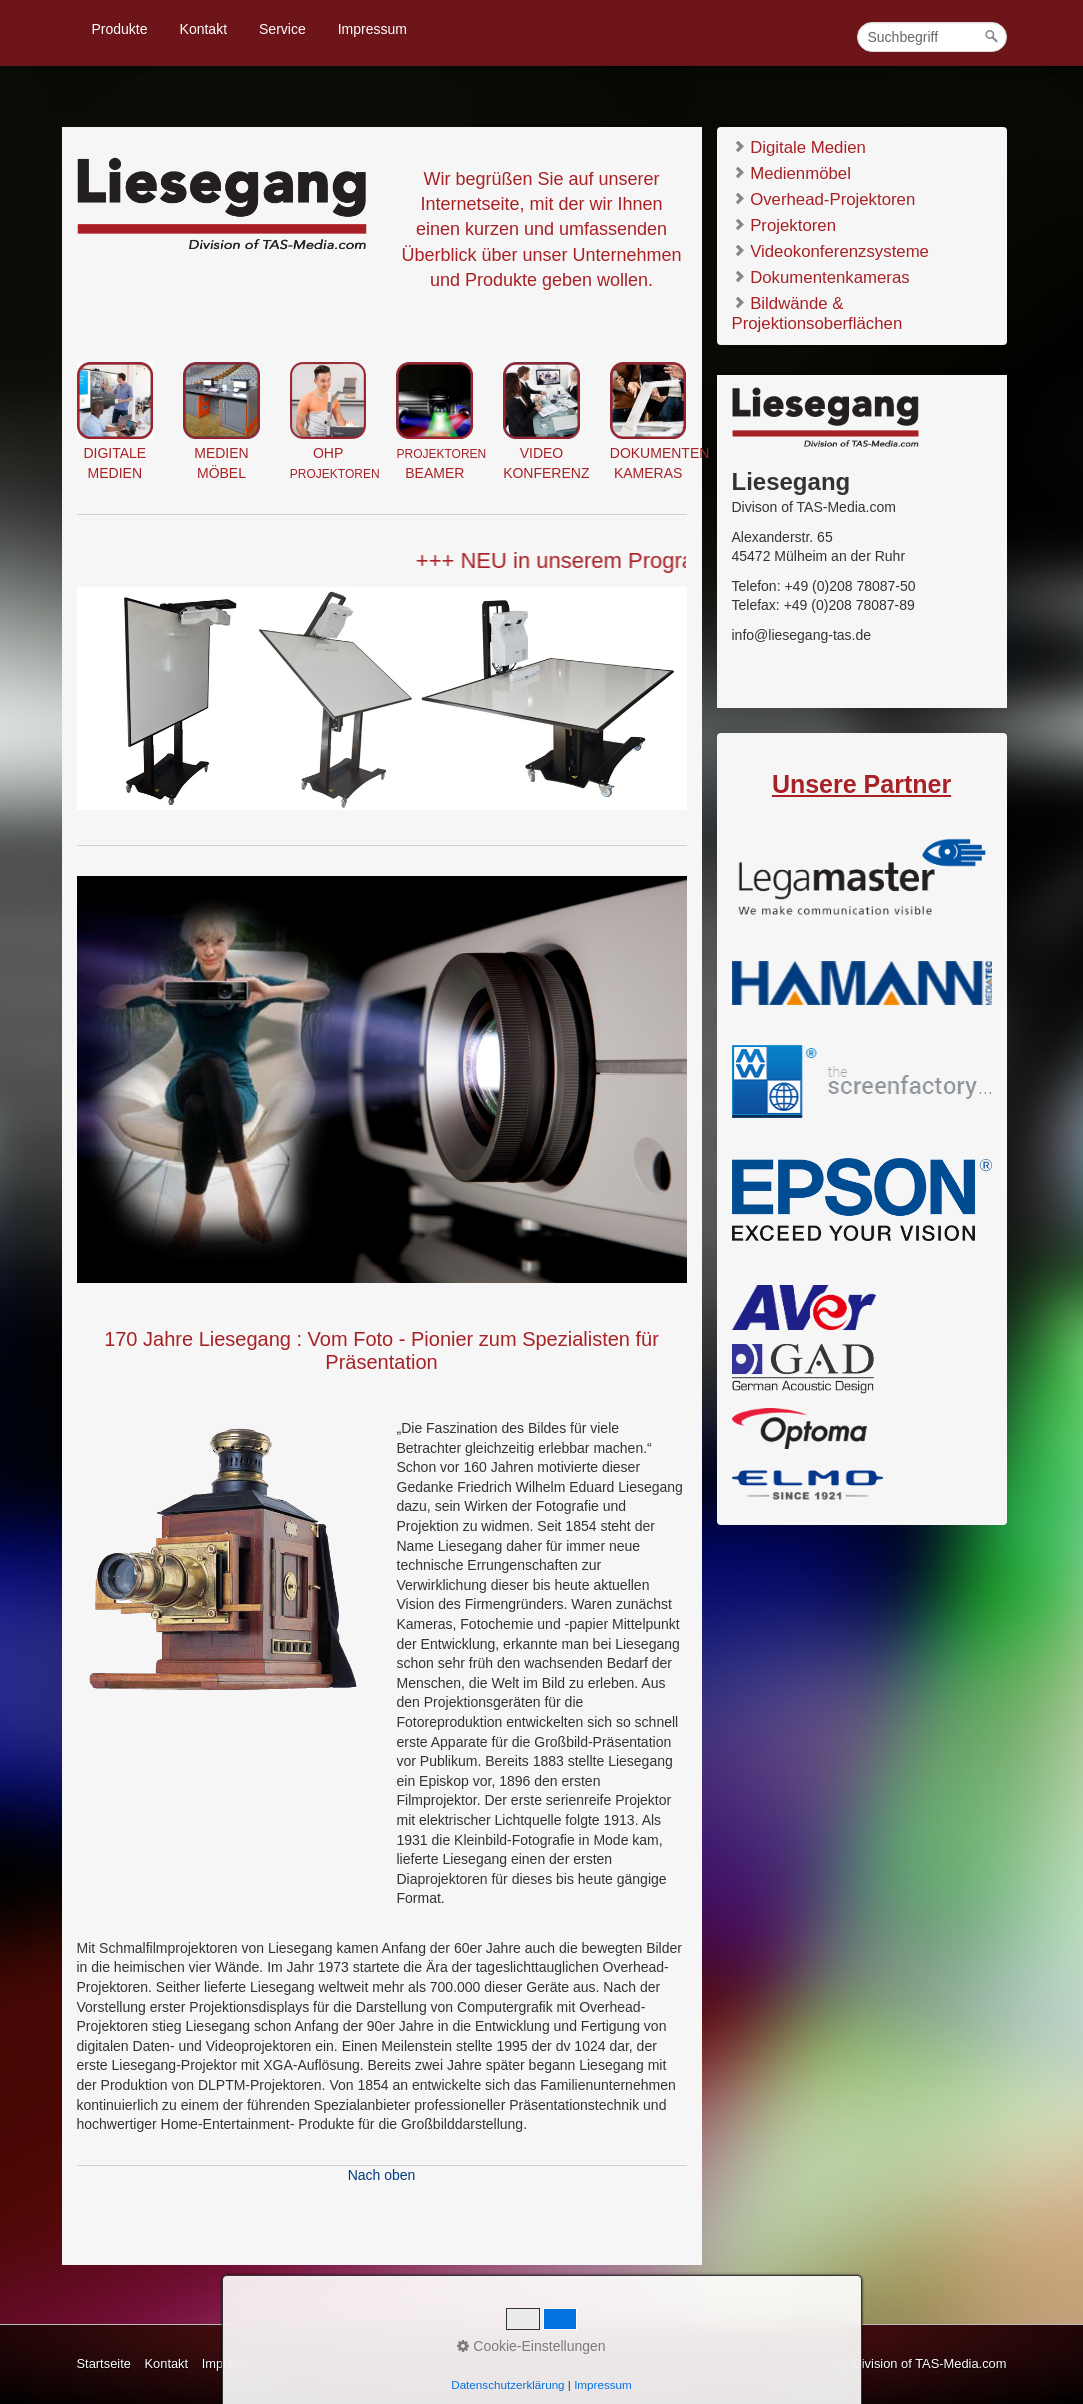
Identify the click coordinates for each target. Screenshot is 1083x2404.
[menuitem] (121, 29)
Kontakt (203, 29)
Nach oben (382, 2175)
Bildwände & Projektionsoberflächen (817, 312)
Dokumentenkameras (821, 276)
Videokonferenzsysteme (830, 250)
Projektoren (784, 224)
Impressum (372, 29)
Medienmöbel (791, 172)
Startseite (104, 2363)
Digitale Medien (799, 146)
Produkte (120, 29)
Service (282, 29)
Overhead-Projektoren (824, 198)
